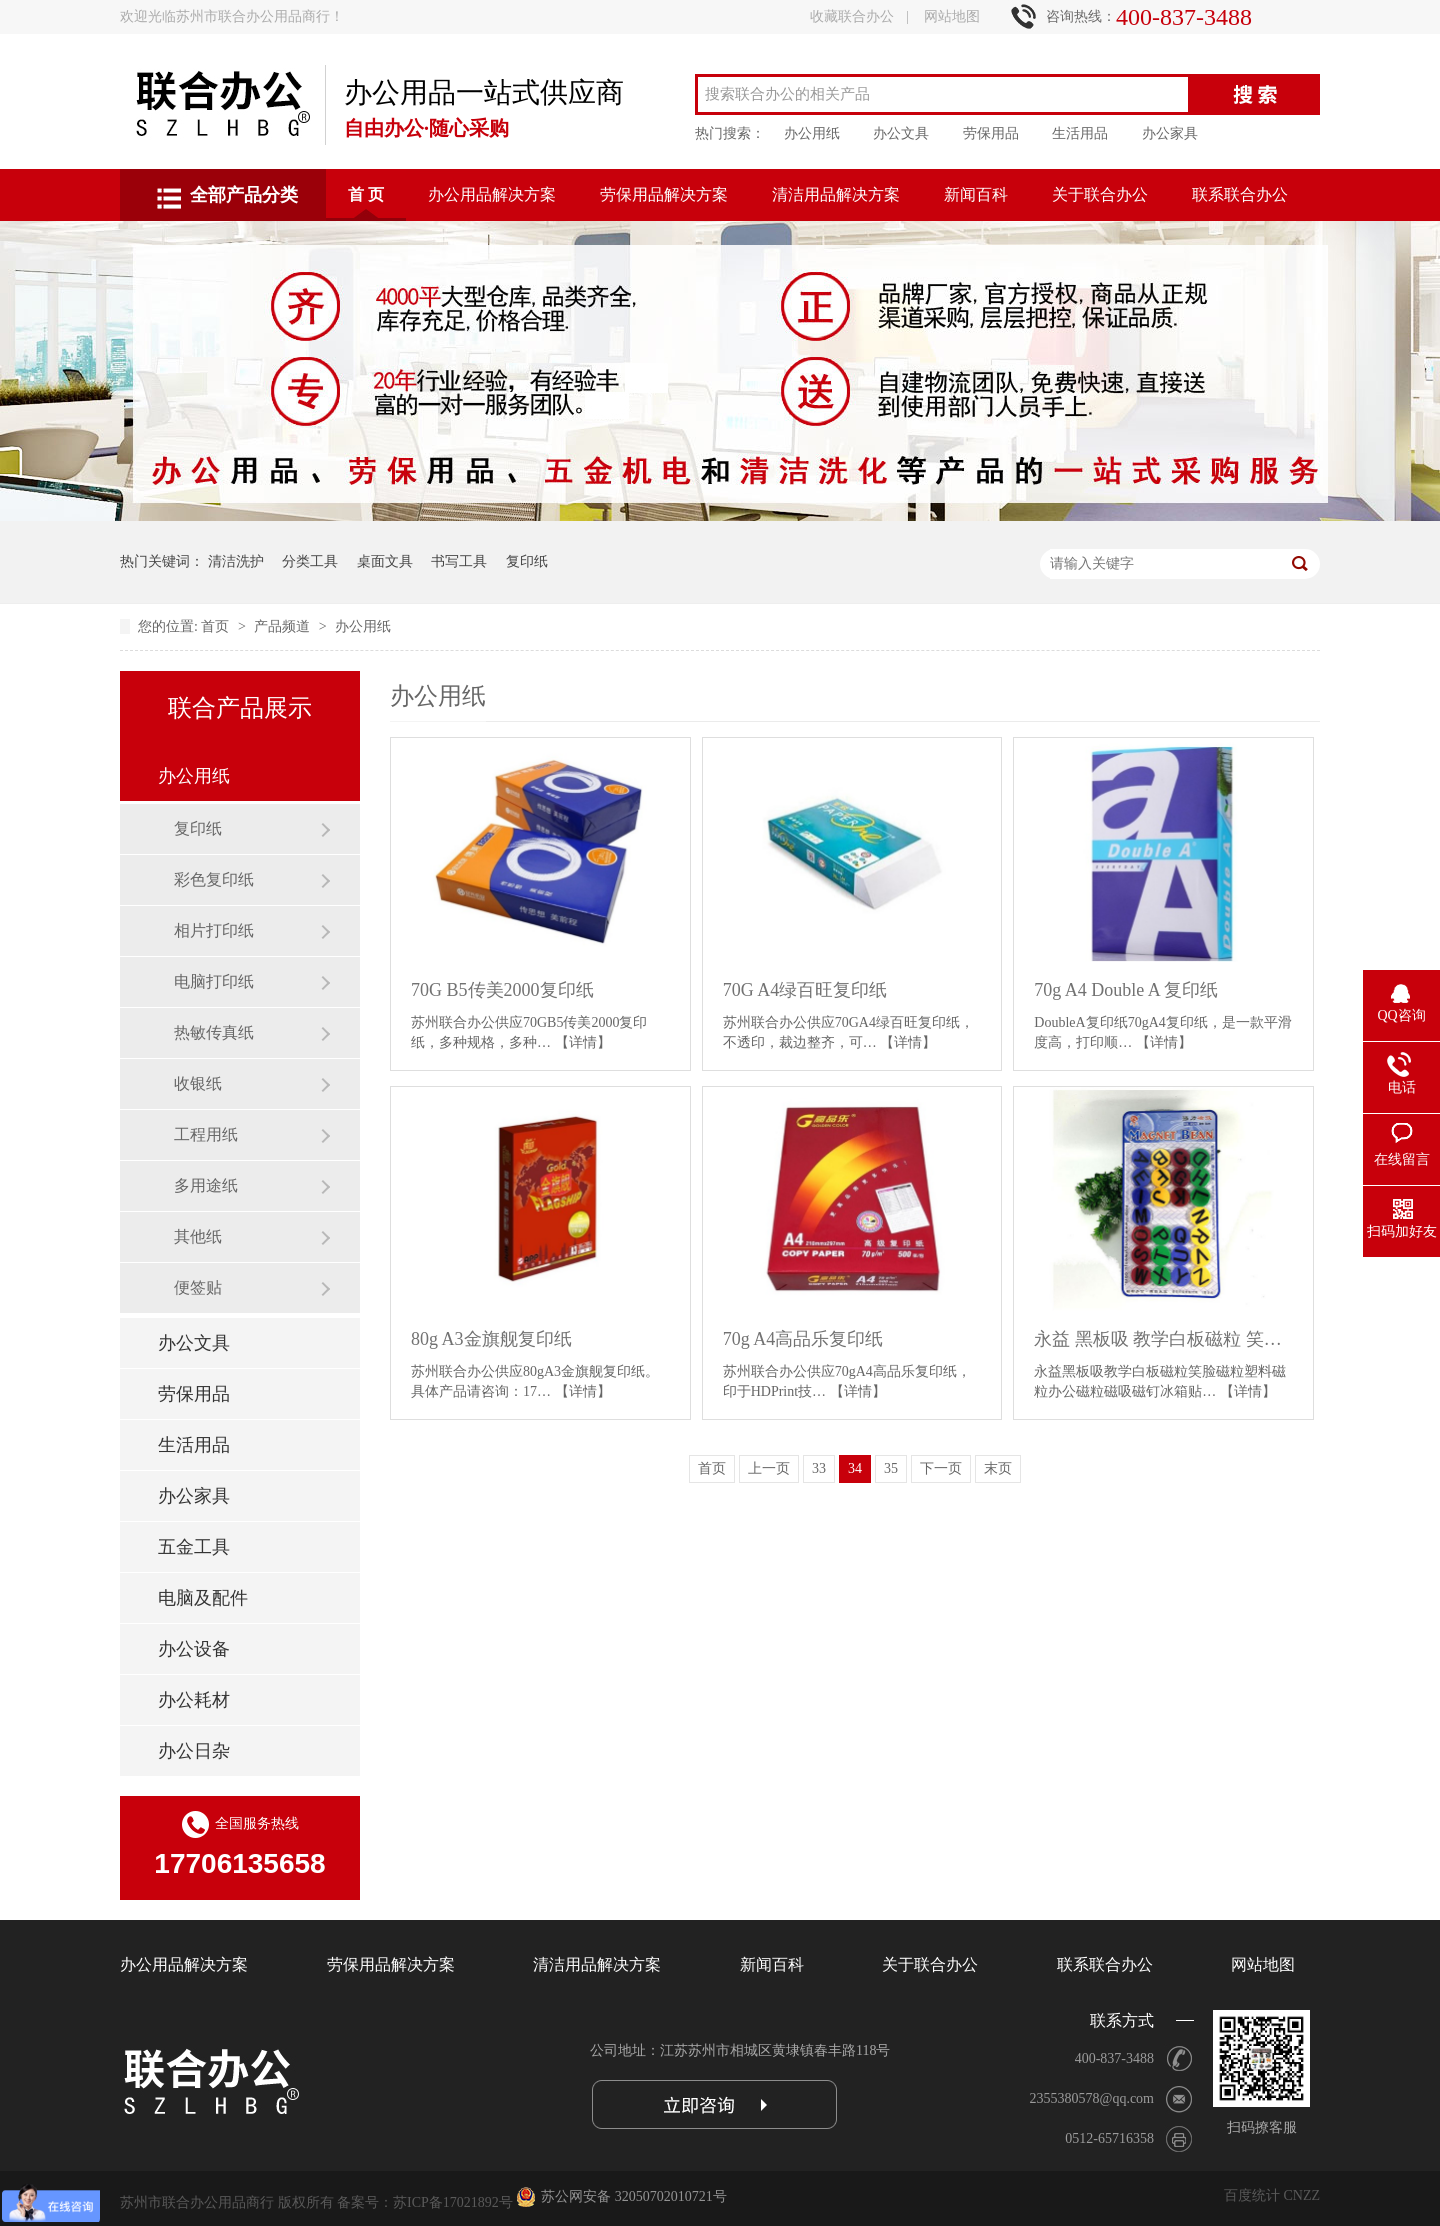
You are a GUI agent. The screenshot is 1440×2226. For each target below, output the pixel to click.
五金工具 (194, 1547)
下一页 (941, 1468)
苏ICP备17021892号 (453, 2202)
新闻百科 (976, 194)
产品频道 (284, 626)
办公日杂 (194, 1751)
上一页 (769, 1468)
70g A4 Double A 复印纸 (1126, 990)
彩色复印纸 (214, 879)
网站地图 (952, 16)
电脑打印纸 (214, 981)
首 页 (366, 194)
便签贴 (198, 1287)
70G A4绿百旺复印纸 (805, 990)
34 (855, 1468)
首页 (217, 626)
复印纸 (527, 561)
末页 (998, 1468)
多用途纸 (206, 1185)
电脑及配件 (203, 1598)
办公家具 (1170, 133)
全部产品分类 (244, 195)
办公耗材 (194, 1700)
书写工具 (459, 561)
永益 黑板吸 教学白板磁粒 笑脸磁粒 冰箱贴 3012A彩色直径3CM (1163, 1339)
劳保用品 (991, 133)
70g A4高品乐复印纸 (803, 1339)
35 (891, 1468)
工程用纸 (206, 1134)
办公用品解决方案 (492, 194)
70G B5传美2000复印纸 (502, 990)
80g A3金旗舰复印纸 (491, 1339)
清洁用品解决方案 (836, 194)
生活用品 (1080, 133)
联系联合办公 (1240, 194)
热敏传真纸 (214, 1032)
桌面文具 (385, 561)
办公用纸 (812, 133)
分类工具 (310, 561)
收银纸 (198, 1083)
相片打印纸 (214, 930)
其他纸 (198, 1236)
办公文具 (901, 133)
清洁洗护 (236, 561)
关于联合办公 (1100, 194)
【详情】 (583, 1042)
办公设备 (194, 1649)
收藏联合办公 (852, 16)
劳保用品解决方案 (664, 194)
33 (819, 1468)
